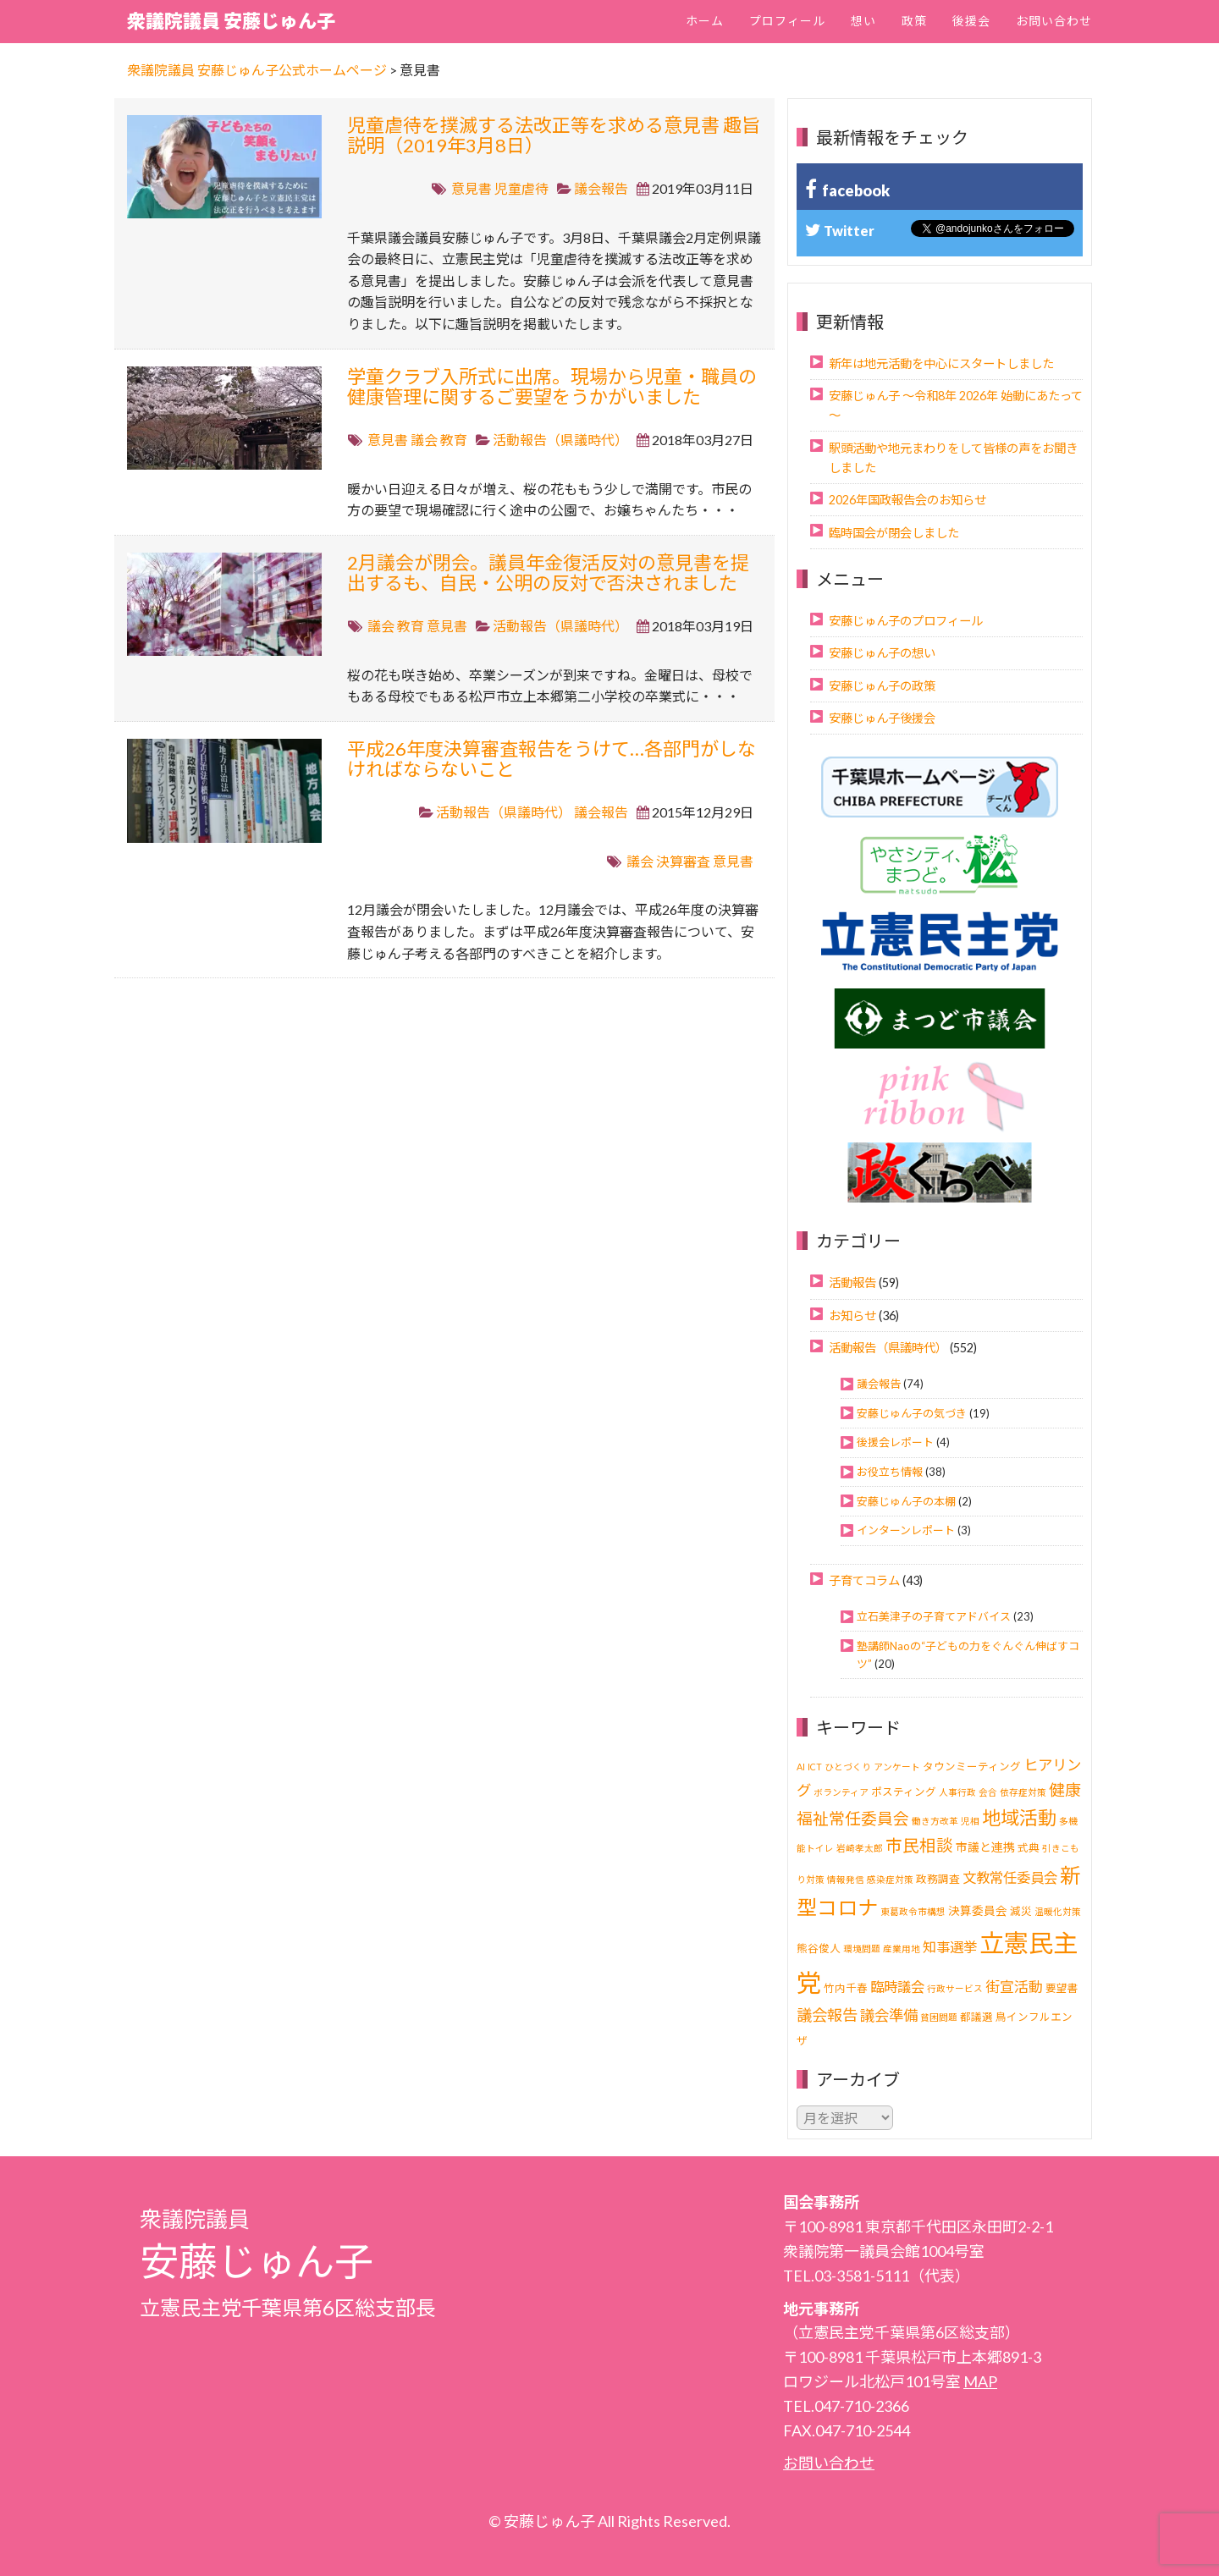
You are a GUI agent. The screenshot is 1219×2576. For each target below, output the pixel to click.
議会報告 (601, 188)
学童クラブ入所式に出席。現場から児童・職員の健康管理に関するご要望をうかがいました (552, 386)
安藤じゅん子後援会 (882, 718)
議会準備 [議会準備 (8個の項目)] (889, 2015)
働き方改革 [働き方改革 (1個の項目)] (935, 1820)
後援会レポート (895, 1442)
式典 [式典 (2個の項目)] (1029, 1847)
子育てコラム (864, 1580)
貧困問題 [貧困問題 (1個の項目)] (938, 2017)
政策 (914, 21)
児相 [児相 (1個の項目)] (970, 1820)
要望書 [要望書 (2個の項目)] (1061, 1988)
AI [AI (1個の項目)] (801, 1766)
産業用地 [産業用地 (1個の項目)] (901, 1948)
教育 (453, 440)
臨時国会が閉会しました (894, 533)
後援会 (971, 21)
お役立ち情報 (890, 1471)
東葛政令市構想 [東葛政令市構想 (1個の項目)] (913, 1911)
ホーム (705, 21)
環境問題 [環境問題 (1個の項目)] (861, 1948)
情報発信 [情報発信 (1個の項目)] (845, 1879)
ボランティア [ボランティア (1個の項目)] (841, 1791)
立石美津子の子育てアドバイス (934, 1616)
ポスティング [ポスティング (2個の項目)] (903, 1792)
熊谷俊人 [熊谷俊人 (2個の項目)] (819, 1948)
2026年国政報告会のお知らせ (907, 500)
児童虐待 (521, 188)
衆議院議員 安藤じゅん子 (231, 20)
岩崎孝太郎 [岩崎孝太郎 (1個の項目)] (859, 1847)
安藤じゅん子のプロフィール (906, 621)
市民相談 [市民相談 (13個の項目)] (919, 1845)
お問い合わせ (1054, 21)
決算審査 (683, 861)
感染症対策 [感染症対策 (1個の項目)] (890, 1879)
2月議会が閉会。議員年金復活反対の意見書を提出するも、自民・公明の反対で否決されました (548, 572)
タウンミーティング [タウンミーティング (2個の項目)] (972, 1766)
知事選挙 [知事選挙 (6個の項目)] (950, 1947)
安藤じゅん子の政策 (882, 686)
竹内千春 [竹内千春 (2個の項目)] (846, 1988)
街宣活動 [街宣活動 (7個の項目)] (1014, 1986)
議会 (424, 440)
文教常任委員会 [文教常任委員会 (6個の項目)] (1010, 1877)
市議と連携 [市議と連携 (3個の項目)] (985, 1847)
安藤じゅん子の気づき (912, 1413)
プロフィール (787, 21)
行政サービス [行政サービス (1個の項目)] (955, 1988)
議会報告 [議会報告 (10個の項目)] (827, 2015)
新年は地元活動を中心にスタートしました (941, 363)
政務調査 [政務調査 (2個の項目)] (938, 1879)
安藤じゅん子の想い (882, 653)
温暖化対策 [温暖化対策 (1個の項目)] (1057, 1911)
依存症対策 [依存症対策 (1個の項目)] (1023, 1791)
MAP (980, 2381)
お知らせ (852, 1315)
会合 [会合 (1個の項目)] (988, 1791)
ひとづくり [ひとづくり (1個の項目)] (848, 1766)
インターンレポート (906, 1530)
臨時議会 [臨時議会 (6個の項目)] (897, 1987)
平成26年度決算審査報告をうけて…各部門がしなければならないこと (551, 758)
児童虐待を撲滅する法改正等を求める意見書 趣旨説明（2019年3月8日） (553, 135)
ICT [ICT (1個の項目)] (815, 1766)
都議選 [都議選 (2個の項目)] (976, 2017)
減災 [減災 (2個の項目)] (1021, 1911)
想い (863, 21)
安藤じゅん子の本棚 (906, 1501)
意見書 (471, 188)
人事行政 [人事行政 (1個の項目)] (957, 1791)
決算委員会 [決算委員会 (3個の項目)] (977, 1910)
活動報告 (852, 1282)
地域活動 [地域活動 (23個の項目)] (1019, 1817)
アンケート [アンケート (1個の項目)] (897, 1766)
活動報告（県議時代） (560, 440)
